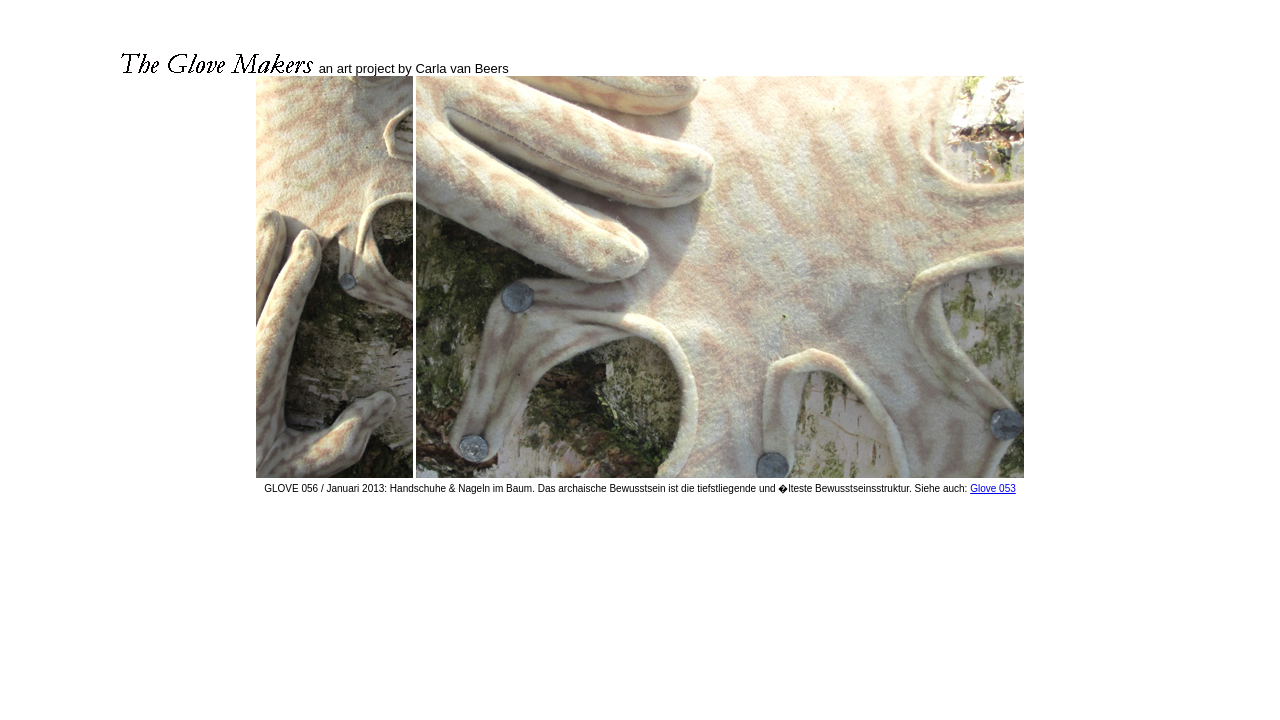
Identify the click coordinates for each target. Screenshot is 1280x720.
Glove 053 (993, 488)
